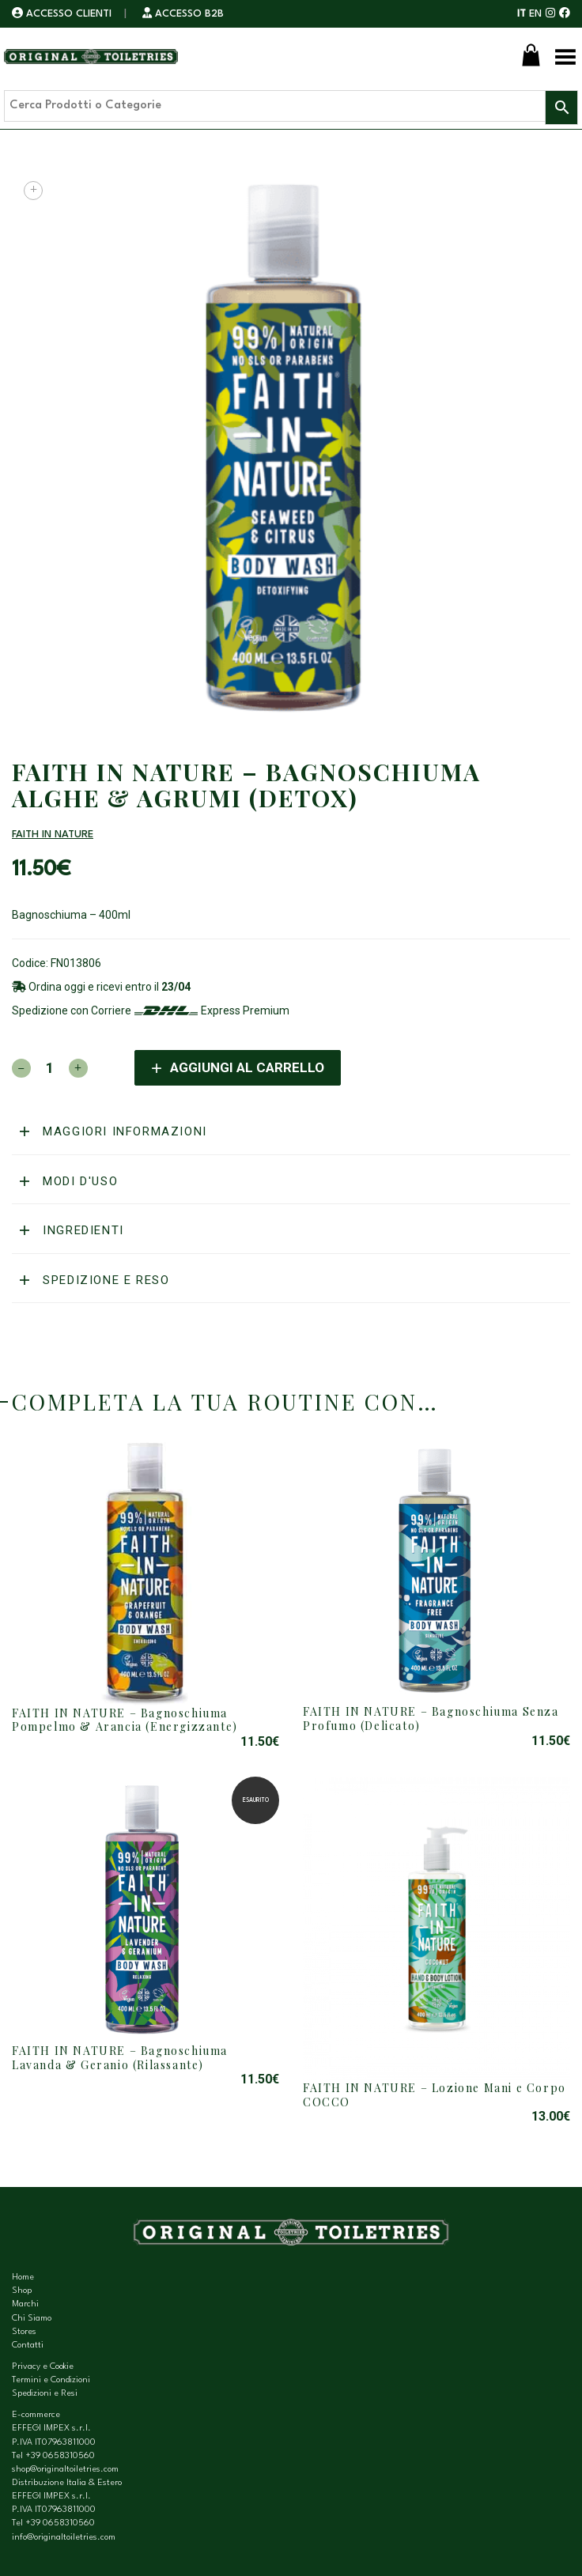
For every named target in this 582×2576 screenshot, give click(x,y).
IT (521, 14)
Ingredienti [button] (81, 1230)
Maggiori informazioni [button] (123, 1131)
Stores (24, 2332)
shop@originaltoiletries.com (65, 2469)
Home (23, 2277)
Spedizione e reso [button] (104, 1280)
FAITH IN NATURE (52, 834)
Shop (22, 2291)
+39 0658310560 (60, 2456)
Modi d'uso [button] (79, 1181)
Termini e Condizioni (51, 2380)
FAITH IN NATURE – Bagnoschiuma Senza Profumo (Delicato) (431, 1718)
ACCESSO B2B (183, 14)
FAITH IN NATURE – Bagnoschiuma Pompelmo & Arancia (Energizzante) (125, 1720)
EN (535, 14)
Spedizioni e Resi (44, 2393)
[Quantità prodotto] (50, 1068)
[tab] (291, 1132)
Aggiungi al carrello (247, 1067)
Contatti (27, 2345)
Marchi (25, 2304)
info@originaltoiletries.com (63, 2537)
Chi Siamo (31, 2318)
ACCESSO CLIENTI (63, 14)
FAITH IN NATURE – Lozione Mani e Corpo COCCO (434, 2095)
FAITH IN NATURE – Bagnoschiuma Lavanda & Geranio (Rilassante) (120, 2057)
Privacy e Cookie (43, 2367)
